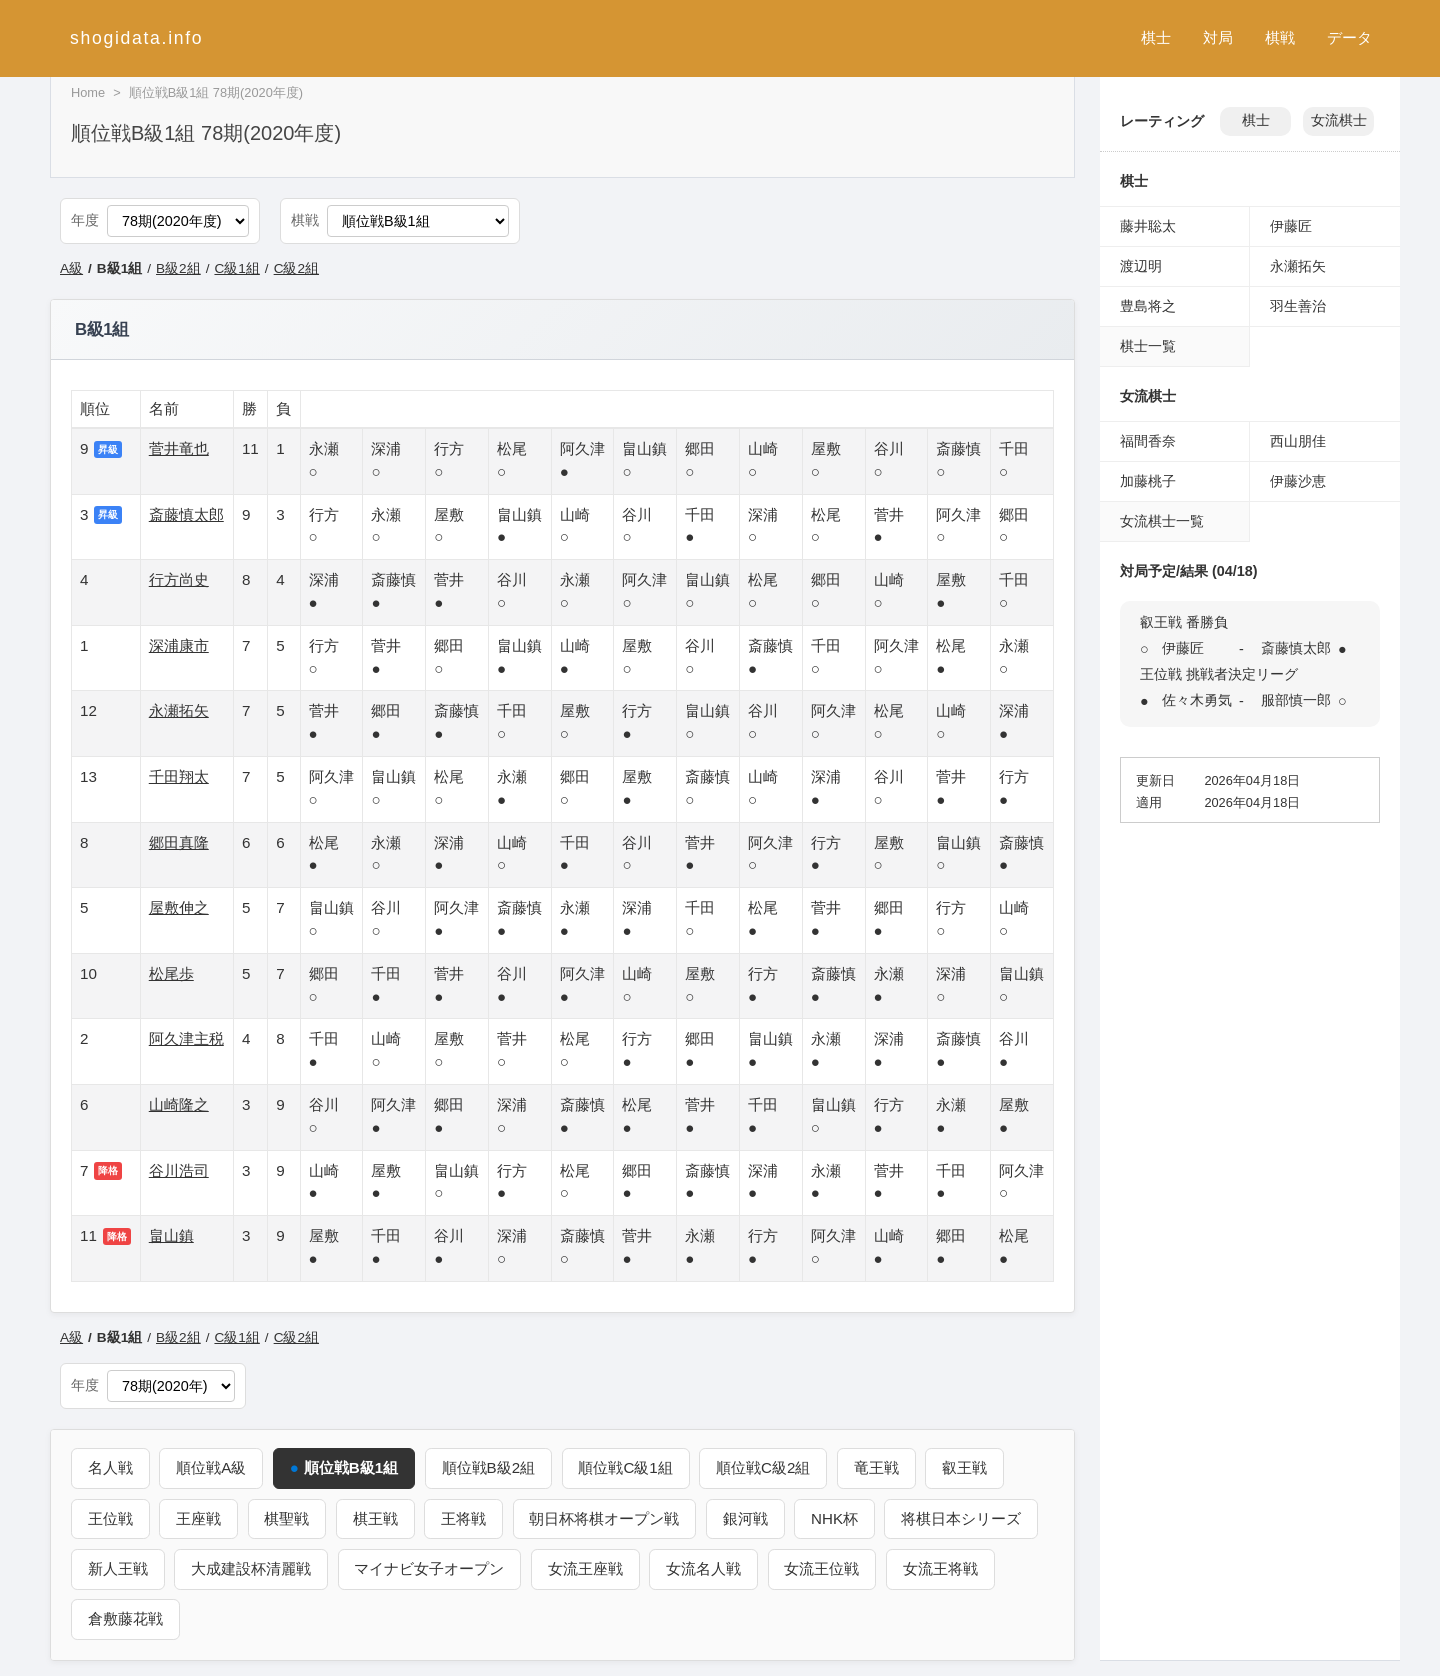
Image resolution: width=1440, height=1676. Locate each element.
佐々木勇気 (1197, 700)
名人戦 (110, 1467)
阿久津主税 (186, 1038)
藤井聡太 (1148, 226)
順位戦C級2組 (765, 1467)
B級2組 (178, 268)
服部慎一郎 (1296, 700)
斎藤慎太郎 (186, 514)
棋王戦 (376, 1517)
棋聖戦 (287, 1517)
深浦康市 (179, 645)
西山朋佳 (1298, 441)
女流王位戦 (823, 1568)
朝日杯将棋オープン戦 (606, 1517)
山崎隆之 (179, 1104)
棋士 (1156, 37)
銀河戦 (747, 1517)
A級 (71, 268)
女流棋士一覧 (1162, 521)
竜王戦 (878, 1467)
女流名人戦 (704, 1568)
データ (1349, 37)
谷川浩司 (179, 1170)
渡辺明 (1141, 266)
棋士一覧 (1148, 346)
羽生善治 (1298, 306)
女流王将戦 (942, 1568)
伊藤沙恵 (1298, 481)
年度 (85, 220)
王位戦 (110, 1517)
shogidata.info (136, 38)
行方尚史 (179, 579)
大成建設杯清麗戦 (252, 1568)
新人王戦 (118, 1568)
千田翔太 (179, 776)
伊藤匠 (1291, 226)
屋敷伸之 (179, 907)
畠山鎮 (171, 1235)
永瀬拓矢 (179, 710)
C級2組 (296, 268)
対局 (1218, 37)
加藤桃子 (1148, 481)
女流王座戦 (586, 1568)
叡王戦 (966, 1467)
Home (88, 92)
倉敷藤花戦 (125, 1618)
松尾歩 (171, 973)
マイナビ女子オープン (430, 1568)
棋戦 (1280, 37)
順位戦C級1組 (627, 1467)
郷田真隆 (179, 842)
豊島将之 (1148, 306)
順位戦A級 (212, 1467)
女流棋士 (1339, 120)
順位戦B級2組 (489, 1467)
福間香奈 (1148, 441)
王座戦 (199, 1517)
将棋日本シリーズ (964, 1517)
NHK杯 (836, 1517)
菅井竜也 (179, 448)
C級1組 (236, 268)
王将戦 (464, 1517)
